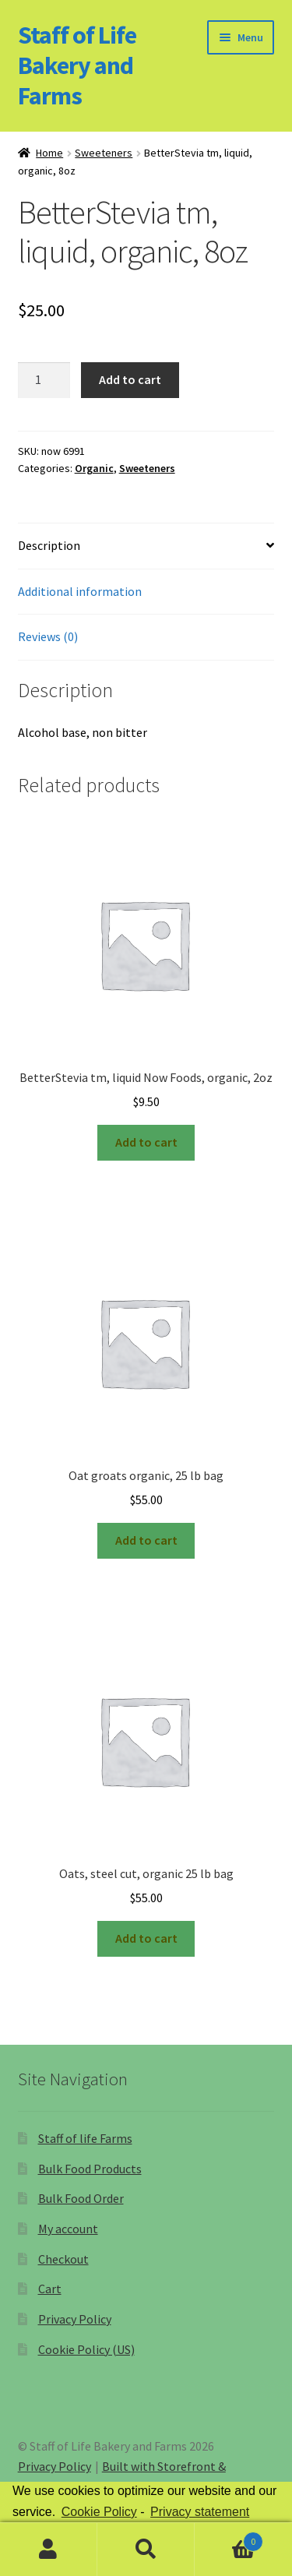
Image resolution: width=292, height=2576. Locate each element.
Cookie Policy (99, 2511)
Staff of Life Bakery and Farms (77, 65)
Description (49, 545)
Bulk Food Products (90, 2168)
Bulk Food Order (81, 2198)
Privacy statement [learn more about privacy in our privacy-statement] (199, 2511)
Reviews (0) (48, 636)
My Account (48, 2549)
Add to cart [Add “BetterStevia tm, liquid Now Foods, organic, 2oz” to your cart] (146, 1142)
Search (146, 2549)
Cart (50, 2288)
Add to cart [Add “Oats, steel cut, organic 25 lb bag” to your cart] (146, 1938)
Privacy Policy (74, 2319)
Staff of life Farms (85, 2138)
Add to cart (130, 379)
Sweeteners (103, 153)
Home (49, 153)
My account (68, 2228)
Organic (94, 468)
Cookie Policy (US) (86, 2349)
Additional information (80, 591)
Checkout (63, 2259)
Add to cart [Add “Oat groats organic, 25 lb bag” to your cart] (146, 1540)
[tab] (146, 546)
